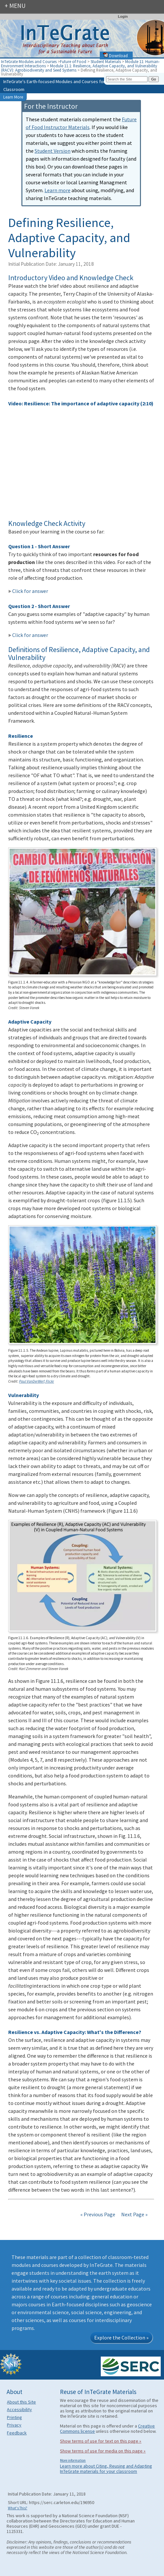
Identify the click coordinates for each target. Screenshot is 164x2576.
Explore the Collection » (121, 2337)
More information (73, 2460)
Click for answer (28, 591)
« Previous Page (97, 2214)
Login (123, 16)
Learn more (57, 190)
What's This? (17, 2508)
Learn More (13, 97)
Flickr (50, 1381)
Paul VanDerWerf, (32, 1381)
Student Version (52, 150)
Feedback (17, 2433)
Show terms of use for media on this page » (103, 2451)
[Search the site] (127, 79)
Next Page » (134, 2214)
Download (115, 55)
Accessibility (19, 2409)
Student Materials (106, 61)
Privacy (14, 2425)
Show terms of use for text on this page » (100, 2441)
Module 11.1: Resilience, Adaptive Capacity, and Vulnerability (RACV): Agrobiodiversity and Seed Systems (79, 68)
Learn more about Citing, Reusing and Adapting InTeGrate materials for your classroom (106, 2468)
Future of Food (73, 61)
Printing (14, 2417)
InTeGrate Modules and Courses (29, 61)
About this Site (21, 2402)
